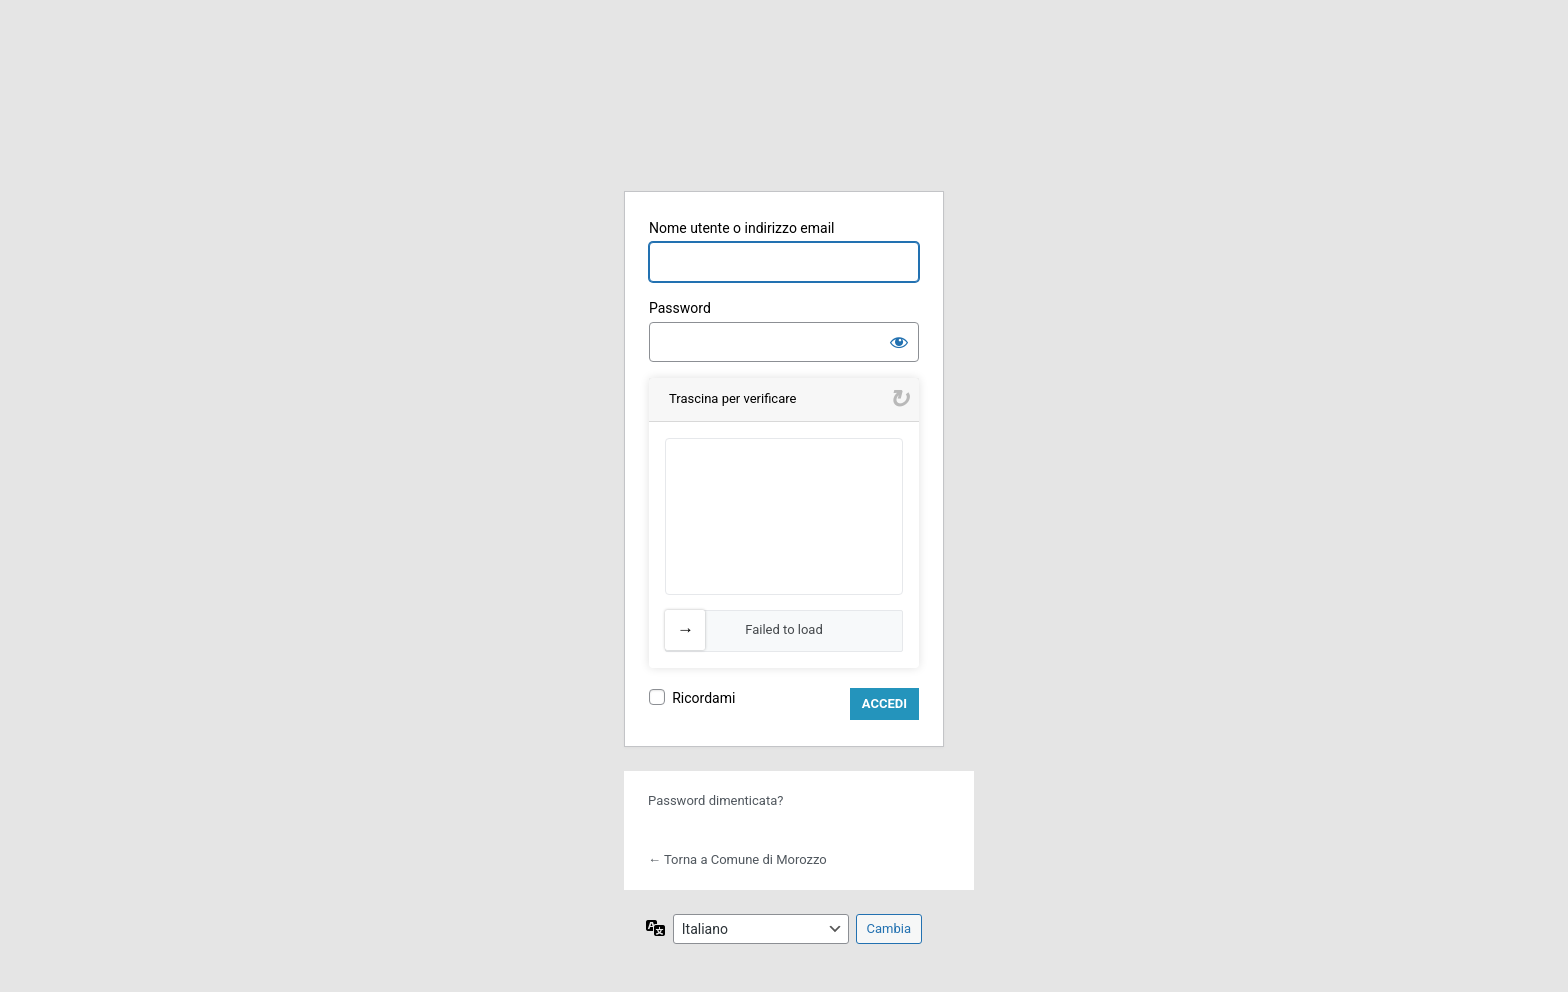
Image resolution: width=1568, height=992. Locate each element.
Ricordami (703, 698)
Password (680, 308)
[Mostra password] (899, 342)
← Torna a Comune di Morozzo (737, 859)
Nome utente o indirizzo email (741, 228)
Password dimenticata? (715, 800)
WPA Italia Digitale (784, 122)
